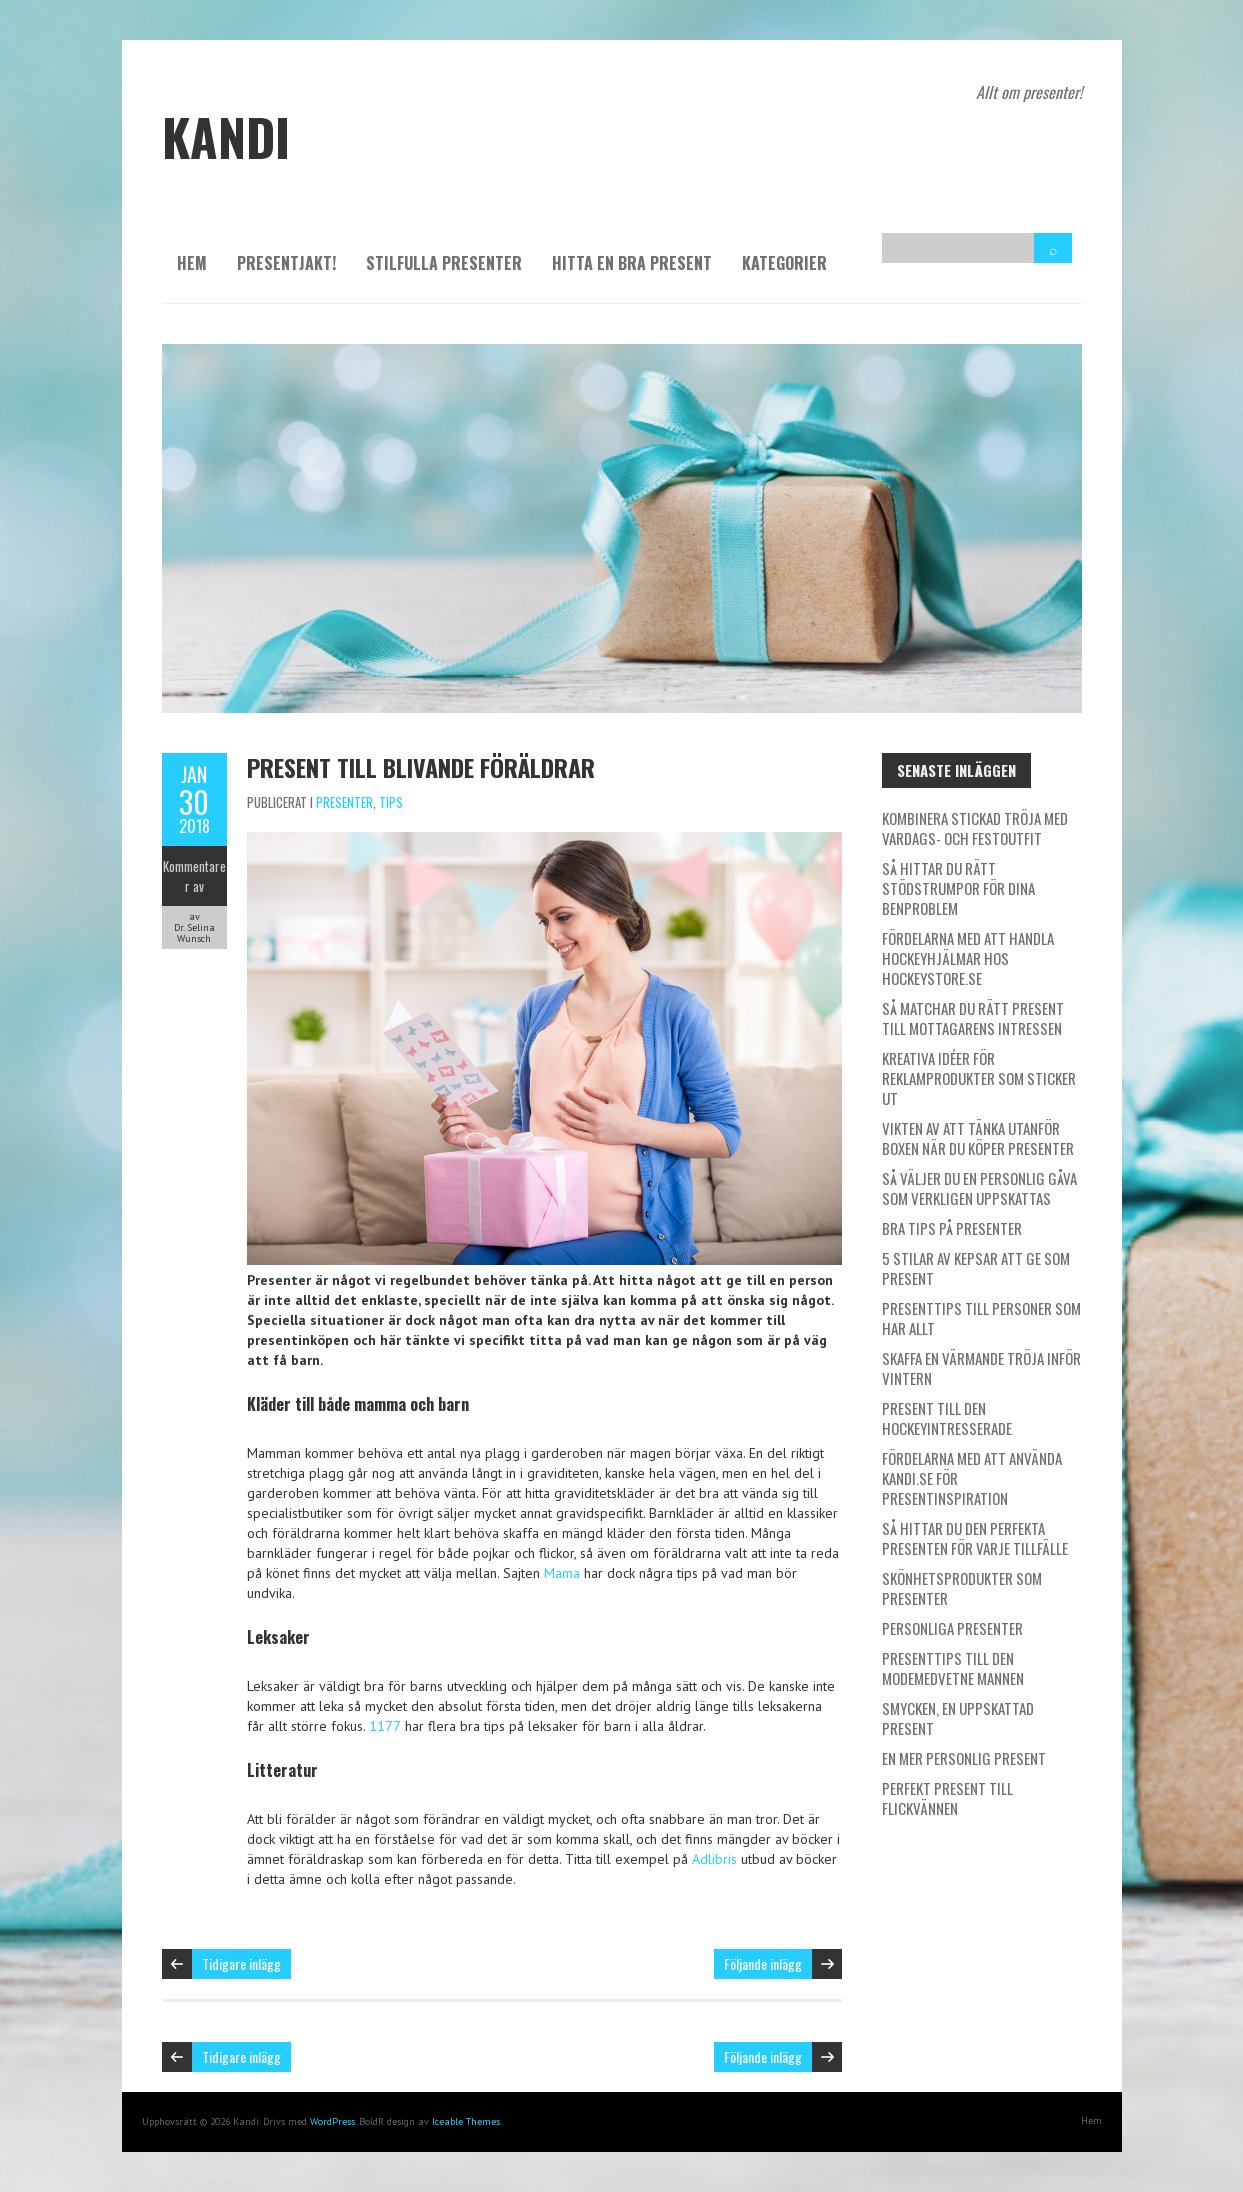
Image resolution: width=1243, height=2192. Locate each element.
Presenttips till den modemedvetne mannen (953, 1668)
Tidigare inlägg (241, 1963)
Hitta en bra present (632, 263)
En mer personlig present (964, 1758)
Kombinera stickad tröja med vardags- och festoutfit (975, 828)
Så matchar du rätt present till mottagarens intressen (973, 1018)
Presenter (344, 802)
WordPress (332, 2121)
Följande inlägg (763, 1963)
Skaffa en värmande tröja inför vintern (981, 1368)
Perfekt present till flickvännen (947, 1798)
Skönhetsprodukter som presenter (962, 1588)
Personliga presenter (952, 1628)
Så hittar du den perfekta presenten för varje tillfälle (975, 1538)
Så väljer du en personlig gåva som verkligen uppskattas (979, 1188)
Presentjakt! (286, 263)
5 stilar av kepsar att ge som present (976, 1268)
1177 (385, 1726)
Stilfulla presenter (444, 263)
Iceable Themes (466, 2121)
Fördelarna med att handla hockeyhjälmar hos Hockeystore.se (968, 958)
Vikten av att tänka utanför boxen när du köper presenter (978, 1138)
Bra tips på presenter (952, 1228)
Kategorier (784, 263)
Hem (192, 263)
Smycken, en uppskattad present (958, 1718)
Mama (562, 1573)
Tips (391, 802)
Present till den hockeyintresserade (947, 1418)
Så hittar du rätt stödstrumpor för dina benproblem (958, 888)
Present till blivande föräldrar (421, 767)
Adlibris (714, 1859)
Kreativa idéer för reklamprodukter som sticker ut (979, 1078)
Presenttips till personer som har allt (981, 1318)
